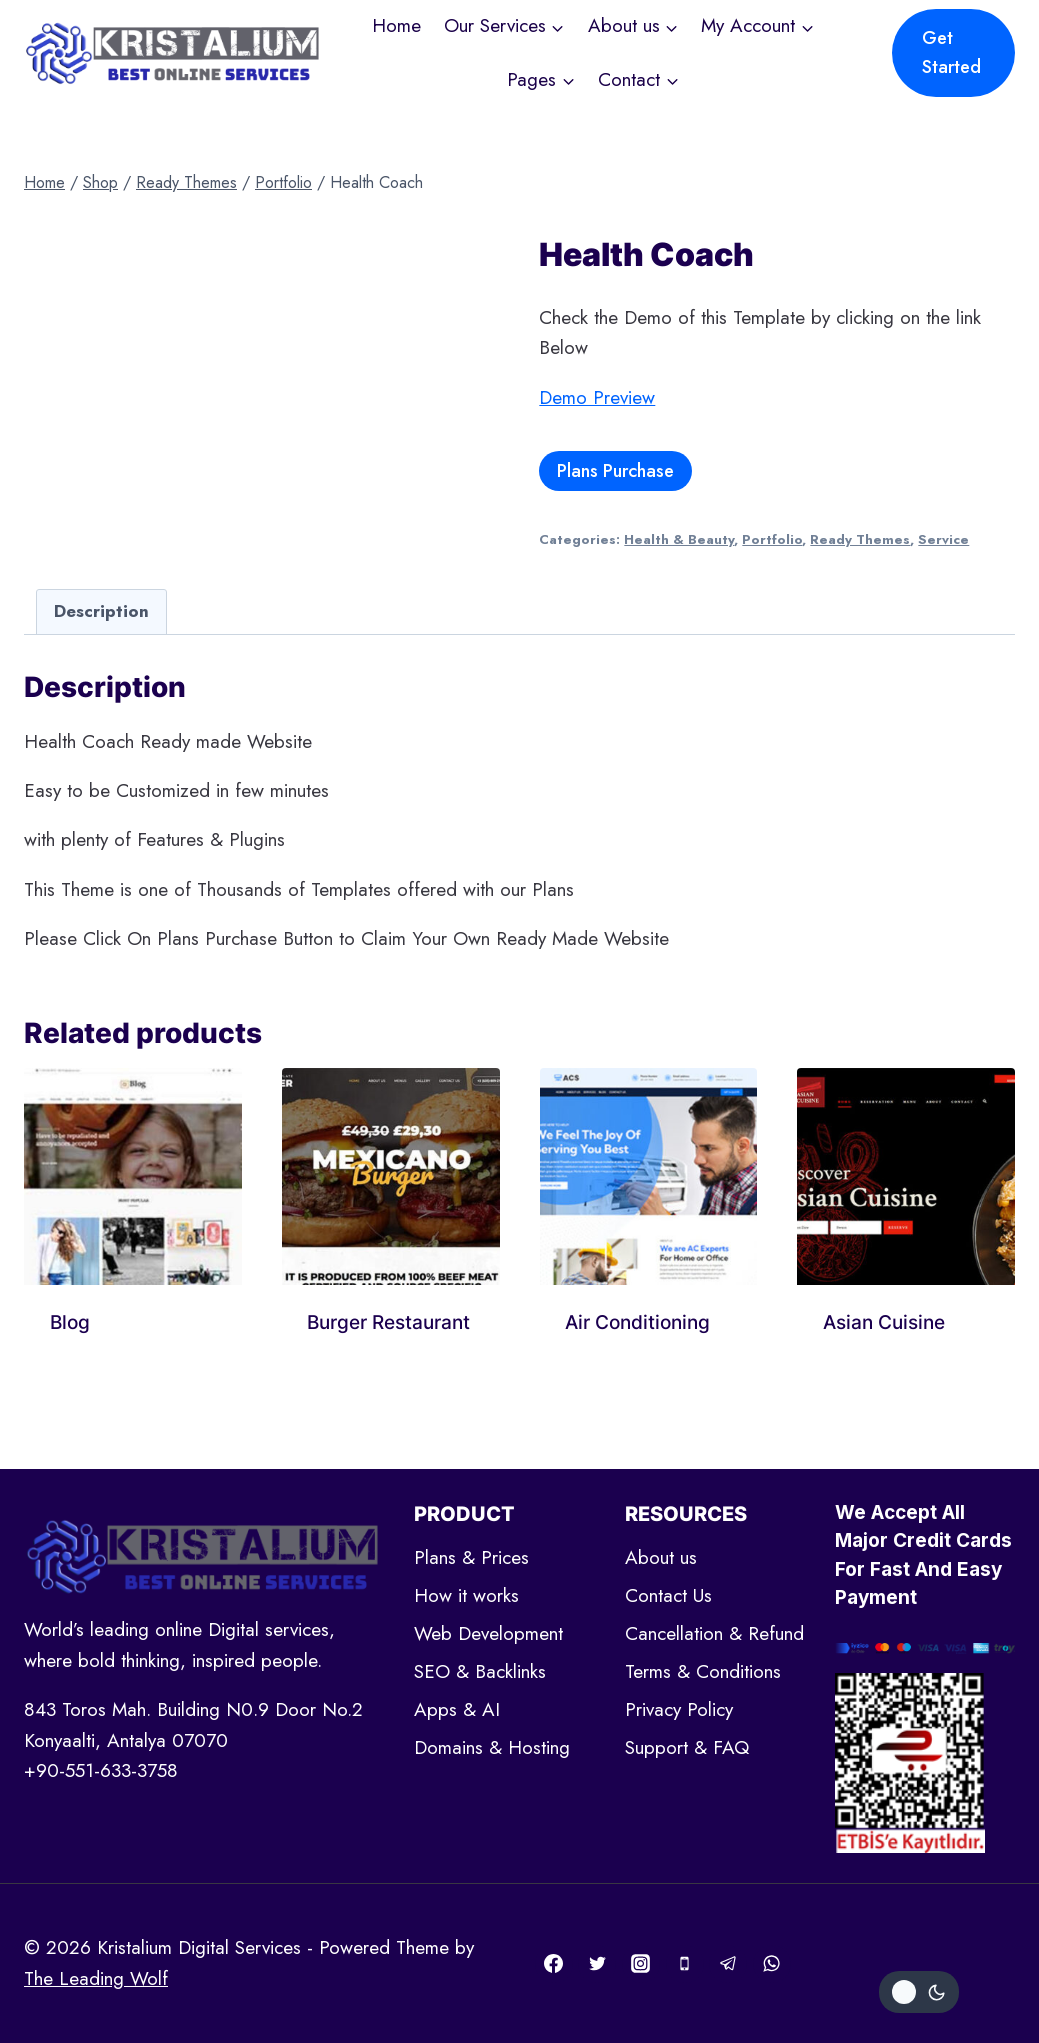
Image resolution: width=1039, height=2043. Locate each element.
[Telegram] (728, 1964)
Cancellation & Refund (714, 1633)
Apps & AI (457, 1709)
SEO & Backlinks (480, 1671)
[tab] (101, 612)
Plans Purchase (615, 471)
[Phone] (685, 1964)
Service (943, 539)
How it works (466, 1595)
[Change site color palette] (919, 1992)
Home (396, 25)
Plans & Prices (471, 1557)
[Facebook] (554, 1964)
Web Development (488, 1633)
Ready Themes (860, 539)
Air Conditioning (637, 1322)
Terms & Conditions (703, 1671)
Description (101, 611)
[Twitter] (597, 1964)
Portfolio (772, 539)
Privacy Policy (679, 1709)
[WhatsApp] (772, 1964)
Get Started (951, 52)
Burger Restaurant (388, 1322)
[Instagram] (641, 1964)
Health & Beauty (679, 539)
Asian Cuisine (884, 1322)
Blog (70, 1322)
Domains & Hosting (492, 1747)
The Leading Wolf (96, 1978)
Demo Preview (597, 397)
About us (661, 1557)
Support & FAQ (687, 1747)
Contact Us (668, 1595)
